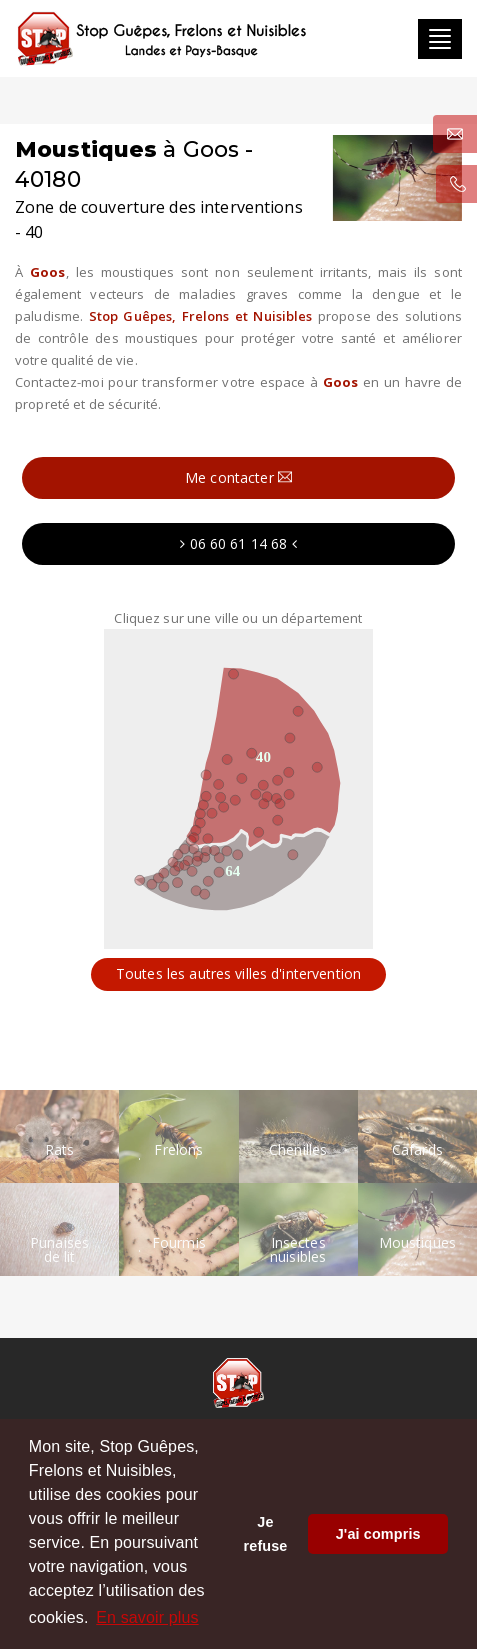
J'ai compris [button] (378, 1534)
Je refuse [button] (266, 1534)
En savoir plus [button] (147, 1617)
